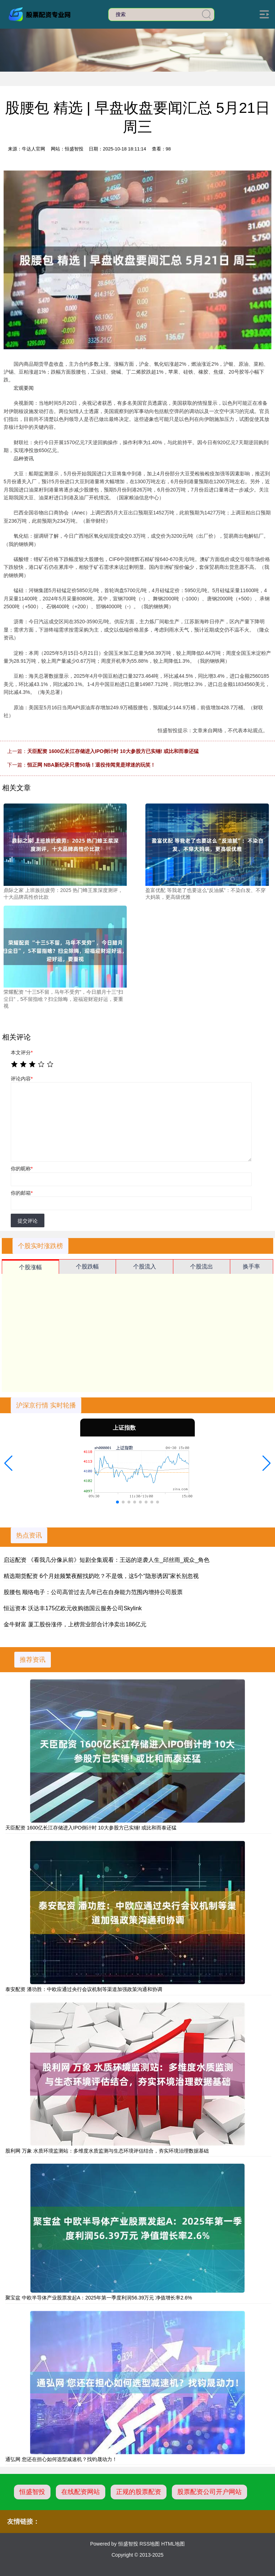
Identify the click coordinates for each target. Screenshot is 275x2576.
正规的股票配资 (138, 2491)
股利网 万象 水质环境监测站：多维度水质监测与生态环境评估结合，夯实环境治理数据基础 (107, 2151)
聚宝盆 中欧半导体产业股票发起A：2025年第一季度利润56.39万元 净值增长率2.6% (98, 2298)
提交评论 (28, 1221)
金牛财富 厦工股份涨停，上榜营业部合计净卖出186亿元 (75, 1624)
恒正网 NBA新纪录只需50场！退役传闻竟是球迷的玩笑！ (91, 765)
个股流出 (201, 1266)
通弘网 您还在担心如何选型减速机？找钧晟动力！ (61, 2459)
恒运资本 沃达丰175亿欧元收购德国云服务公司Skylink (73, 1608)
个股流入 (144, 1266)
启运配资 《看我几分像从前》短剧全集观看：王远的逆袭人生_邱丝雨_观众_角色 (106, 1560)
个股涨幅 (30, 1267)
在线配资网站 (80, 2491)
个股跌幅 (87, 1266)
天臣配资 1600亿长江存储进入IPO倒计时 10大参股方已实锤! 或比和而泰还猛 (113, 751)
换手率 (251, 1266)
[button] (8, 1463)
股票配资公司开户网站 (209, 2491)
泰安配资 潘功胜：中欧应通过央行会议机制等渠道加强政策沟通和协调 (83, 1989)
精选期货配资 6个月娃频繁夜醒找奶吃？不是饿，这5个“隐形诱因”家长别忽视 (101, 1576)
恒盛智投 (32, 2491)
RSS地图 (149, 2544)
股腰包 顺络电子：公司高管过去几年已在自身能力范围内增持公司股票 (93, 1592)
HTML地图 (173, 2544)
